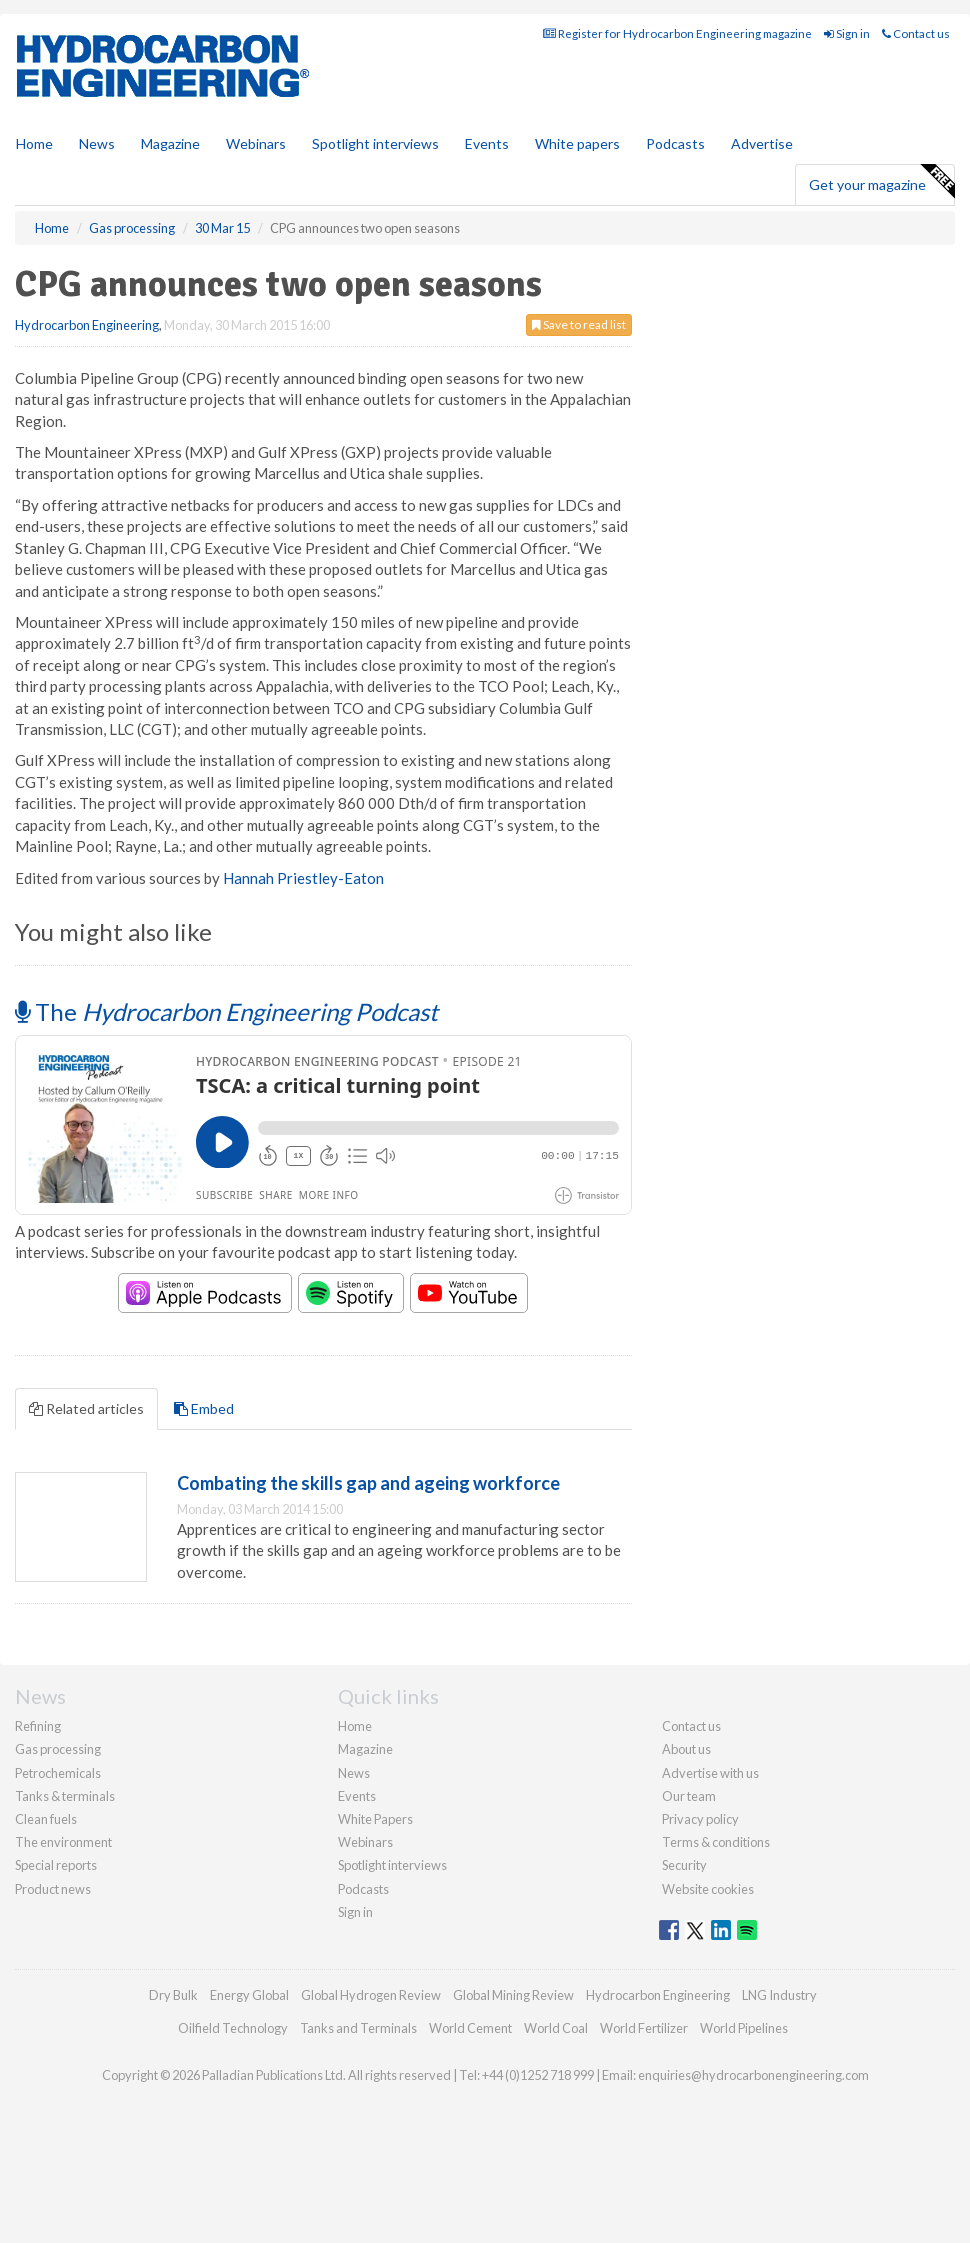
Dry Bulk (173, 1995)
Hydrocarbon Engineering (87, 325)
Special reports (56, 1865)
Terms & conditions (716, 1842)
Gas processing (58, 1749)
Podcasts (675, 143)
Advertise (762, 143)
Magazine (170, 143)
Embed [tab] (204, 1408)
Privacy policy (700, 1819)
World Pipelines (744, 2028)
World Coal (556, 2028)
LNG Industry (779, 1995)
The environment (63, 1842)
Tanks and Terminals (358, 2028)
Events (487, 143)
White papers (577, 143)
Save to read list (579, 324)
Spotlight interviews (375, 143)
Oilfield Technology (233, 2028)
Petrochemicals (58, 1773)
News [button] (97, 143)
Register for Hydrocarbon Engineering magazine (677, 33)
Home (34, 143)
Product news (53, 1889)
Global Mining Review (513, 1995)
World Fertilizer (644, 2028)
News (354, 1773)
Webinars (256, 143)
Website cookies (708, 1889)
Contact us (916, 33)
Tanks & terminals (65, 1796)
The (226, 1011)
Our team (689, 1796)
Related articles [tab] (86, 1408)
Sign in (847, 33)
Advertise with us (710, 1773)
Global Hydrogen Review (371, 1995)
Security (684, 1865)
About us (686, 1749)
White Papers (375, 1819)
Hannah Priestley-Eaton (303, 878)
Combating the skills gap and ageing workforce (368, 1483)
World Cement (470, 2028)
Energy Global (249, 1995)
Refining (38, 1726)
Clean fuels (46, 1819)
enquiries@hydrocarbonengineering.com (753, 2075)
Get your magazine (881, 182)
